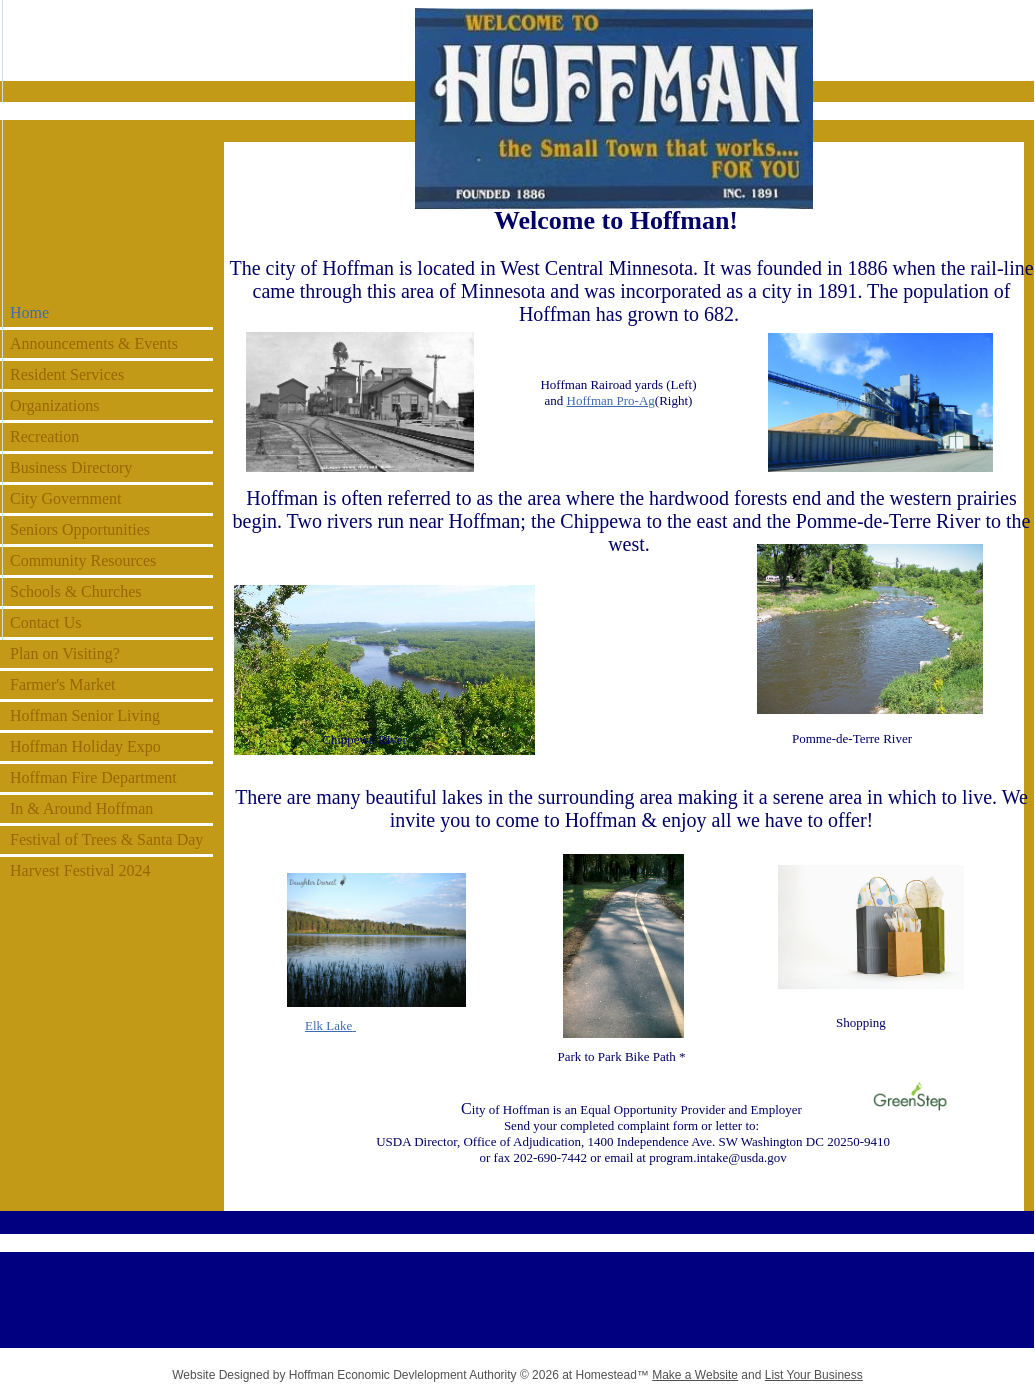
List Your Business (814, 1375)
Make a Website (695, 1375)
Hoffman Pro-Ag (611, 400)
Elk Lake (328, 1025)
